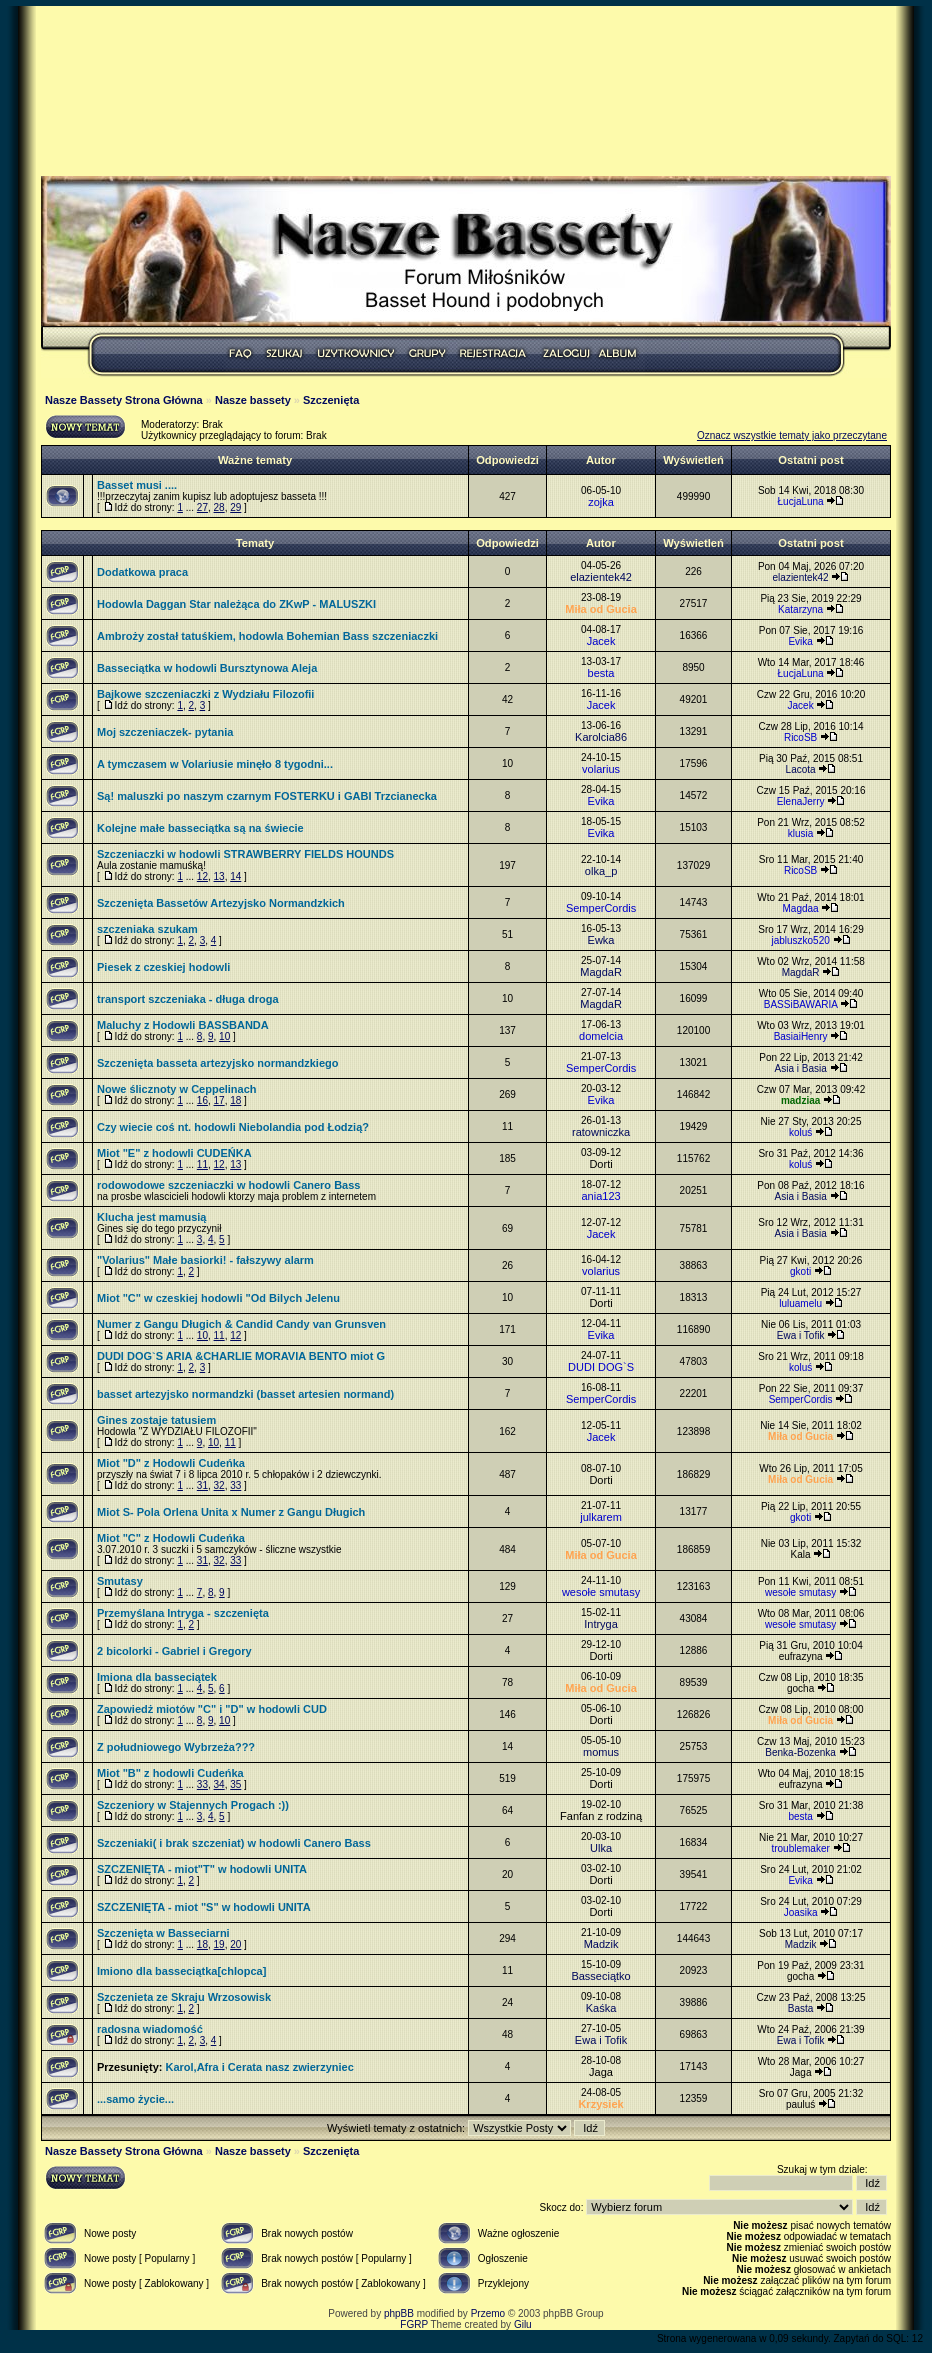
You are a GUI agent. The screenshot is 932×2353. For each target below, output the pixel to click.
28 (219, 507)
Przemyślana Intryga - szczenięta (183, 1613)
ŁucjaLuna (801, 501)
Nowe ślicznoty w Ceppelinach (177, 1089)
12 (202, 876)
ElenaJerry (801, 801)
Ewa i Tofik (801, 1335)
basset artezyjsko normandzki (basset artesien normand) (245, 1394)
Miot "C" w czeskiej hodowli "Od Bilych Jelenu (218, 1298)
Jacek (601, 641)
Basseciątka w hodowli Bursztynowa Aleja (207, 668)
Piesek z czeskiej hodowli (163, 967)
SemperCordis (601, 908)
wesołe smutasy (601, 1592)
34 (219, 1784)
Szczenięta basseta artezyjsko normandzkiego (217, 1063)
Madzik (601, 1944)
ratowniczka (601, 1132)
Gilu (523, 2324)
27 (202, 507)
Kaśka (601, 2008)
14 (235, 876)
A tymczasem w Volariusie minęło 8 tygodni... (215, 764)
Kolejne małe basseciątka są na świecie (200, 828)
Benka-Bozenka (800, 1752)
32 (219, 1485)
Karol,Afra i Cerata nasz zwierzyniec (259, 2067)
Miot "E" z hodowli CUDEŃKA (174, 1153)
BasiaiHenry (801, 1036)
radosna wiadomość (150, 2029)
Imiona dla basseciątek (157, 1677)
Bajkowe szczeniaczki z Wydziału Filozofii (205, 694)
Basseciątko (600, 1976)
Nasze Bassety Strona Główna (124, 400)
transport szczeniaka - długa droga (188, 999)
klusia (801, 833)
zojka (601, 502)
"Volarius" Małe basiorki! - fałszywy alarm (205, 1260)
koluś (800, 1132)
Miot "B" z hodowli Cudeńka (170, 1773)
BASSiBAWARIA (801, 1004)
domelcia (601, 1036)
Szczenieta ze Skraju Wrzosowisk (184, 1997)
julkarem (601, 1517)
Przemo (488, 2313)
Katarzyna (800, 609)
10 (224, 1036)
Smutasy (120, 1581)
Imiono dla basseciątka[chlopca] (181, 1971)
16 (202, 1100)
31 (202, 1485)
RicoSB (800, 737)
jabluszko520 (800, 940)
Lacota (801, 769)
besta (601, 673)
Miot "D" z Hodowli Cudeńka (171, 1463)
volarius (601, 769)
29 (235, 507)
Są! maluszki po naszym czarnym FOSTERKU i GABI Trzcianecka (267, 796)
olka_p (601, 871)
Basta (801, 2008)
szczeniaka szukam (147, 929)
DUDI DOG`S (601, 1367)
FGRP (414, 2324)
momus (601, 1752)
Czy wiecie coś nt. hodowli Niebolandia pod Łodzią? (233, 1127)
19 (219, 1944)
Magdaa (801, 908)
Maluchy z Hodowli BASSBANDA (183, 1025)
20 (235, 1944)
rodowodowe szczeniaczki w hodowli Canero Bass (228, 1185)
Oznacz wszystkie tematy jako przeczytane (792, 435)
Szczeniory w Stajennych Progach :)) (193, 1805)
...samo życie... (135, 2099)
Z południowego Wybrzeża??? (176, 1747)
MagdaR (601, 972)
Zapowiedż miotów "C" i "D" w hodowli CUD (212, 1709)
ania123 (600, 1196)
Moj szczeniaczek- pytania (165, 732)
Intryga (601, 1624)
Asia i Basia (800, 1068)
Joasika (801, 1912)
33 (235, 1485)
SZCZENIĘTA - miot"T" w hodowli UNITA (202, 1869)
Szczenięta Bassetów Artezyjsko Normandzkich (221, 903)
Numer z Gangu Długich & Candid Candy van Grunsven (241, 1324)
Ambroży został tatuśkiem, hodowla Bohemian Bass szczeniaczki (267, 636)
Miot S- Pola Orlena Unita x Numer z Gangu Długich (231, 1512)
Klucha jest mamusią (151, 1217)
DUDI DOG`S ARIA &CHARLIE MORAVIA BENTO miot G (241, 1356)
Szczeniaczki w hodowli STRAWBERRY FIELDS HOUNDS (245, 854)
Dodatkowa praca (142, 572)
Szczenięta (331, 400)
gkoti (800, 1271)
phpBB (399, 2313)
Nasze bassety (253, 400)
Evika (800, 641)
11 (202, 1164)
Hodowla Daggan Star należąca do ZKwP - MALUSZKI (236, 604)
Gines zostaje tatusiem (156, 1420)
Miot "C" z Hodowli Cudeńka (171, 1538)
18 (235, 1100)
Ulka (601, 1848)
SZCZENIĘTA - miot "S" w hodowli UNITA (204, 1907)
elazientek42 (601, 577)
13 (219, 876)
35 (235, 1784)
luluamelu (800, 1303)
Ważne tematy (255, 460)
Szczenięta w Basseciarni (163, 1933)
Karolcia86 (601, 737)
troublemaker (800, 1848)
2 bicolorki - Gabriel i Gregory (174, 1651)
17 (219, 1100)
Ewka (601, 940)
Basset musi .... (137, 485)
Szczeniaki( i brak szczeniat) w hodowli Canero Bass (234, 1843)
